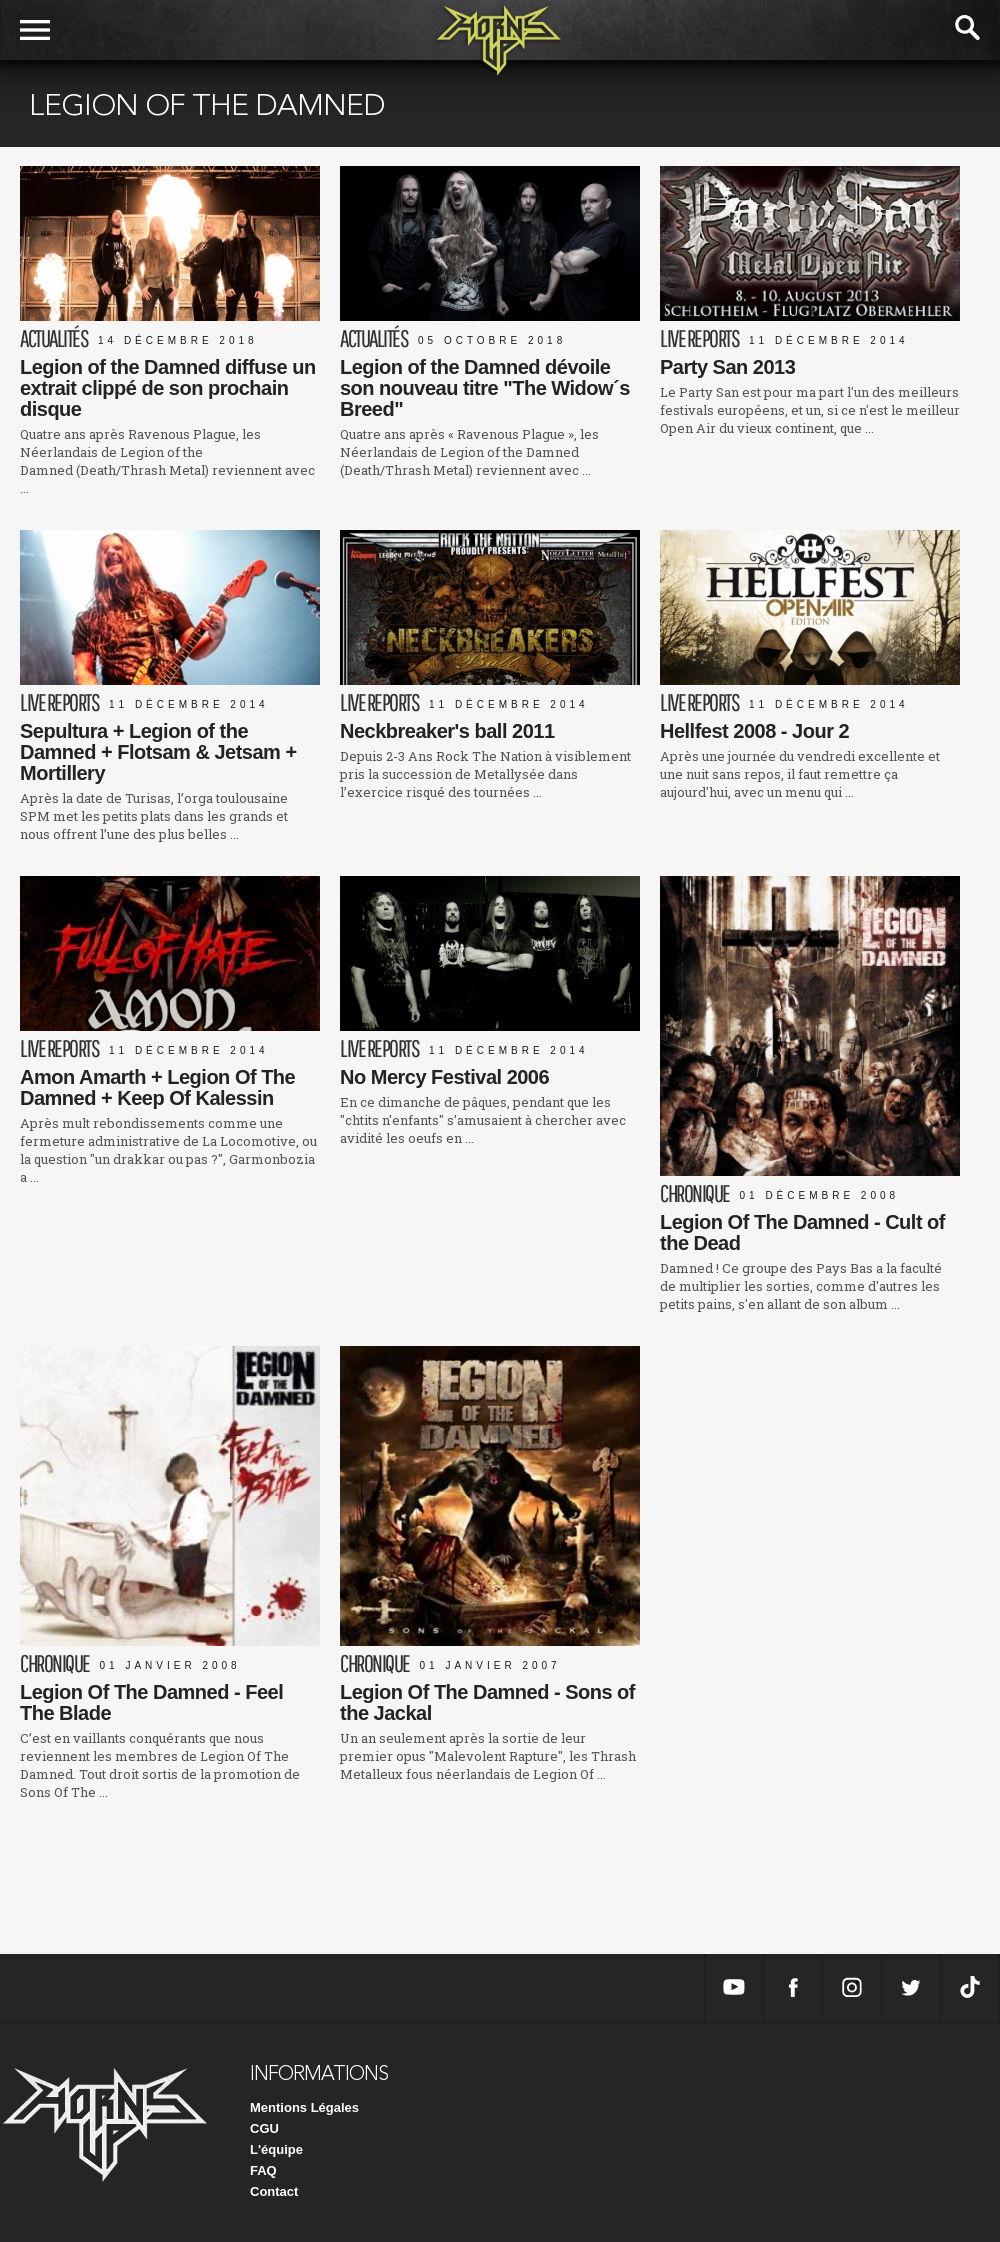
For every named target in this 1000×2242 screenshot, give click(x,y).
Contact (274, 2191)
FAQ (263, 2170)
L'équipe (276, 2149)
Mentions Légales (304, 2107)
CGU (264, 2128)
